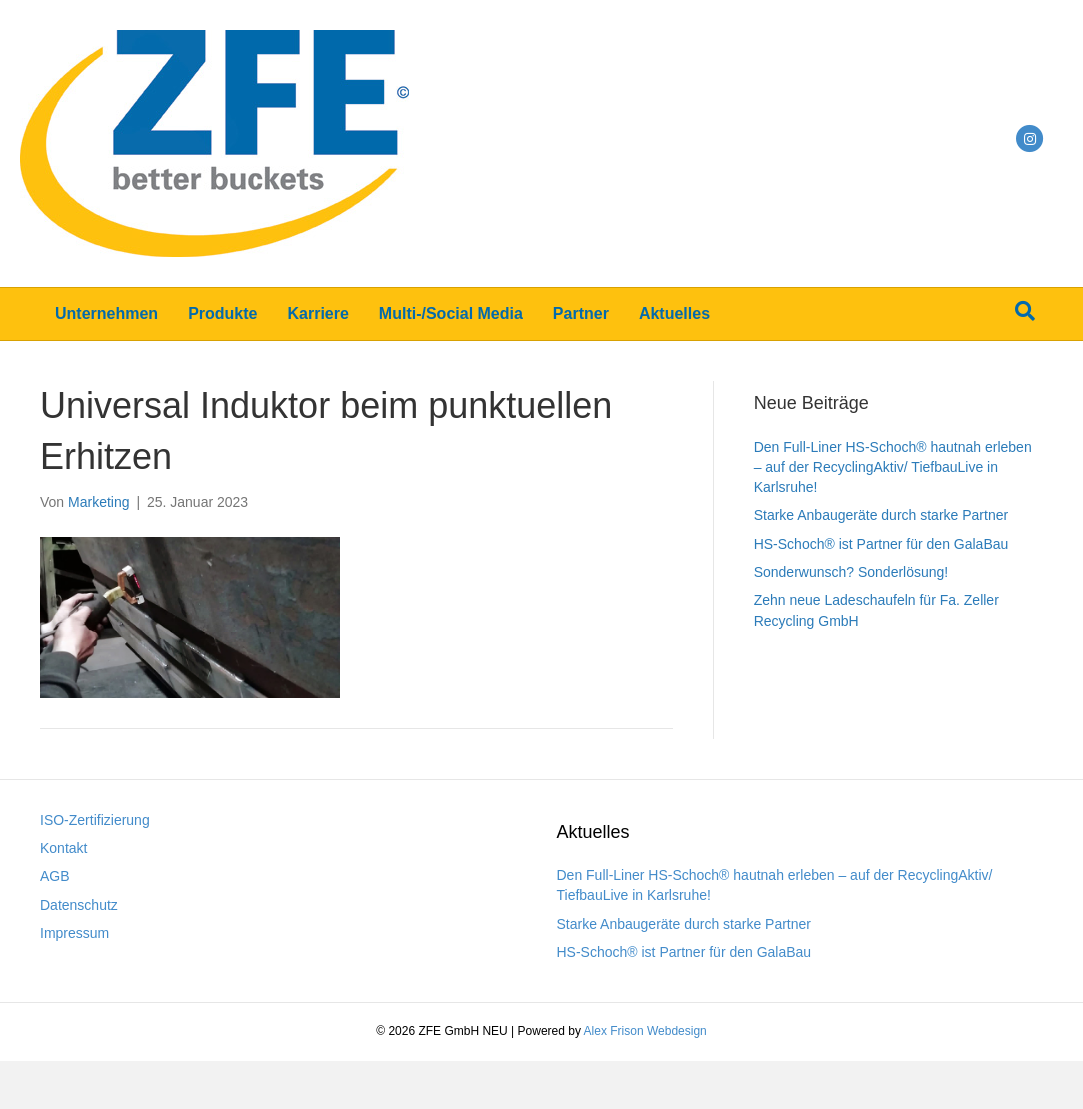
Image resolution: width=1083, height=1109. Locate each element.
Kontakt (63, 848)
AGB (55, 876)
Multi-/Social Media (451, 313)
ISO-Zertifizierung (95, 820)
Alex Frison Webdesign (645, 1031)
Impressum (74, 933)
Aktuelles (674, 313)
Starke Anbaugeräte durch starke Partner (881, 515)
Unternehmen (106, 313)
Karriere (317, 313)
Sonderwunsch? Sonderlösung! (851, 572)
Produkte (222, 313)
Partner (581, 313)
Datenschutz (79, 905)
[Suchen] (1025, 311)
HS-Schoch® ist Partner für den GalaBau (881, 544)
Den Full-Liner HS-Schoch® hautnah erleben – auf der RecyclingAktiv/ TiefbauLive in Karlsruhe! (893, 467)
